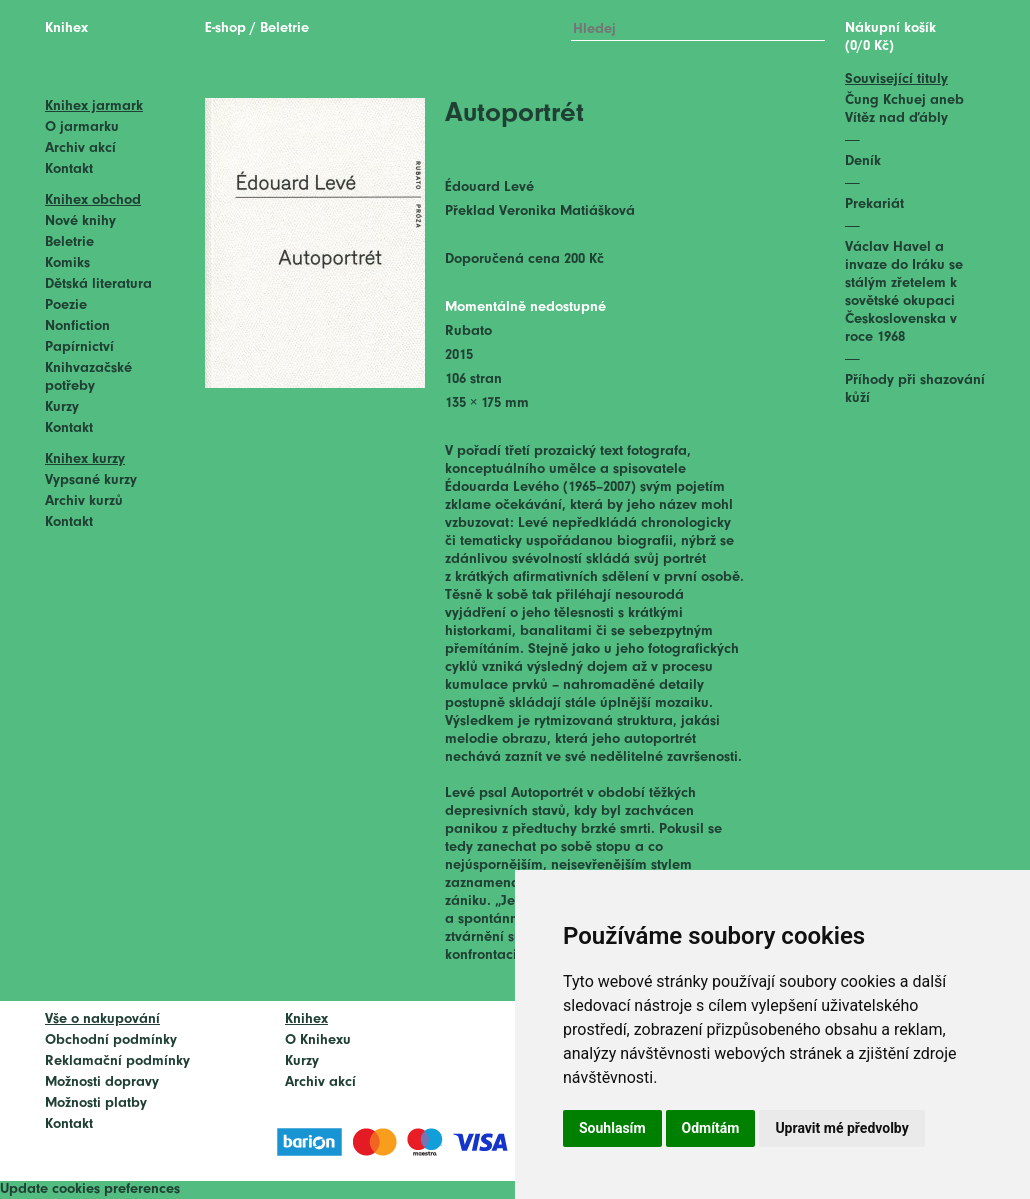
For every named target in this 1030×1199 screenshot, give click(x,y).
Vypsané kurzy (91, 480)
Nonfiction (77, 326)
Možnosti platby (96, 1103)
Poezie (66, 305)
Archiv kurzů (84, 501)
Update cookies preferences (90, 1189)
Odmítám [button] (711, 1128)
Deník (863, 161)
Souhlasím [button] (612, 1128)
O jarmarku (82, 127)
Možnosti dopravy (102, 1082)
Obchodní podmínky (111, 1040)
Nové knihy (80, 221)
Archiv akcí (80, 148)
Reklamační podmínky (117, 1061)
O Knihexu (318, 1040)
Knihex (66, 28)
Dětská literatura (98, 284)
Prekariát (874, 204)
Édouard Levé (489, 187)
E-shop (225, 28)
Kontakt (69, 169)
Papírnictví (79, 347)
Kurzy (62, 407)
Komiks (67, 263)
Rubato (468, 331)
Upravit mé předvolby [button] (841, 1128)
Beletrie (69, 242)
